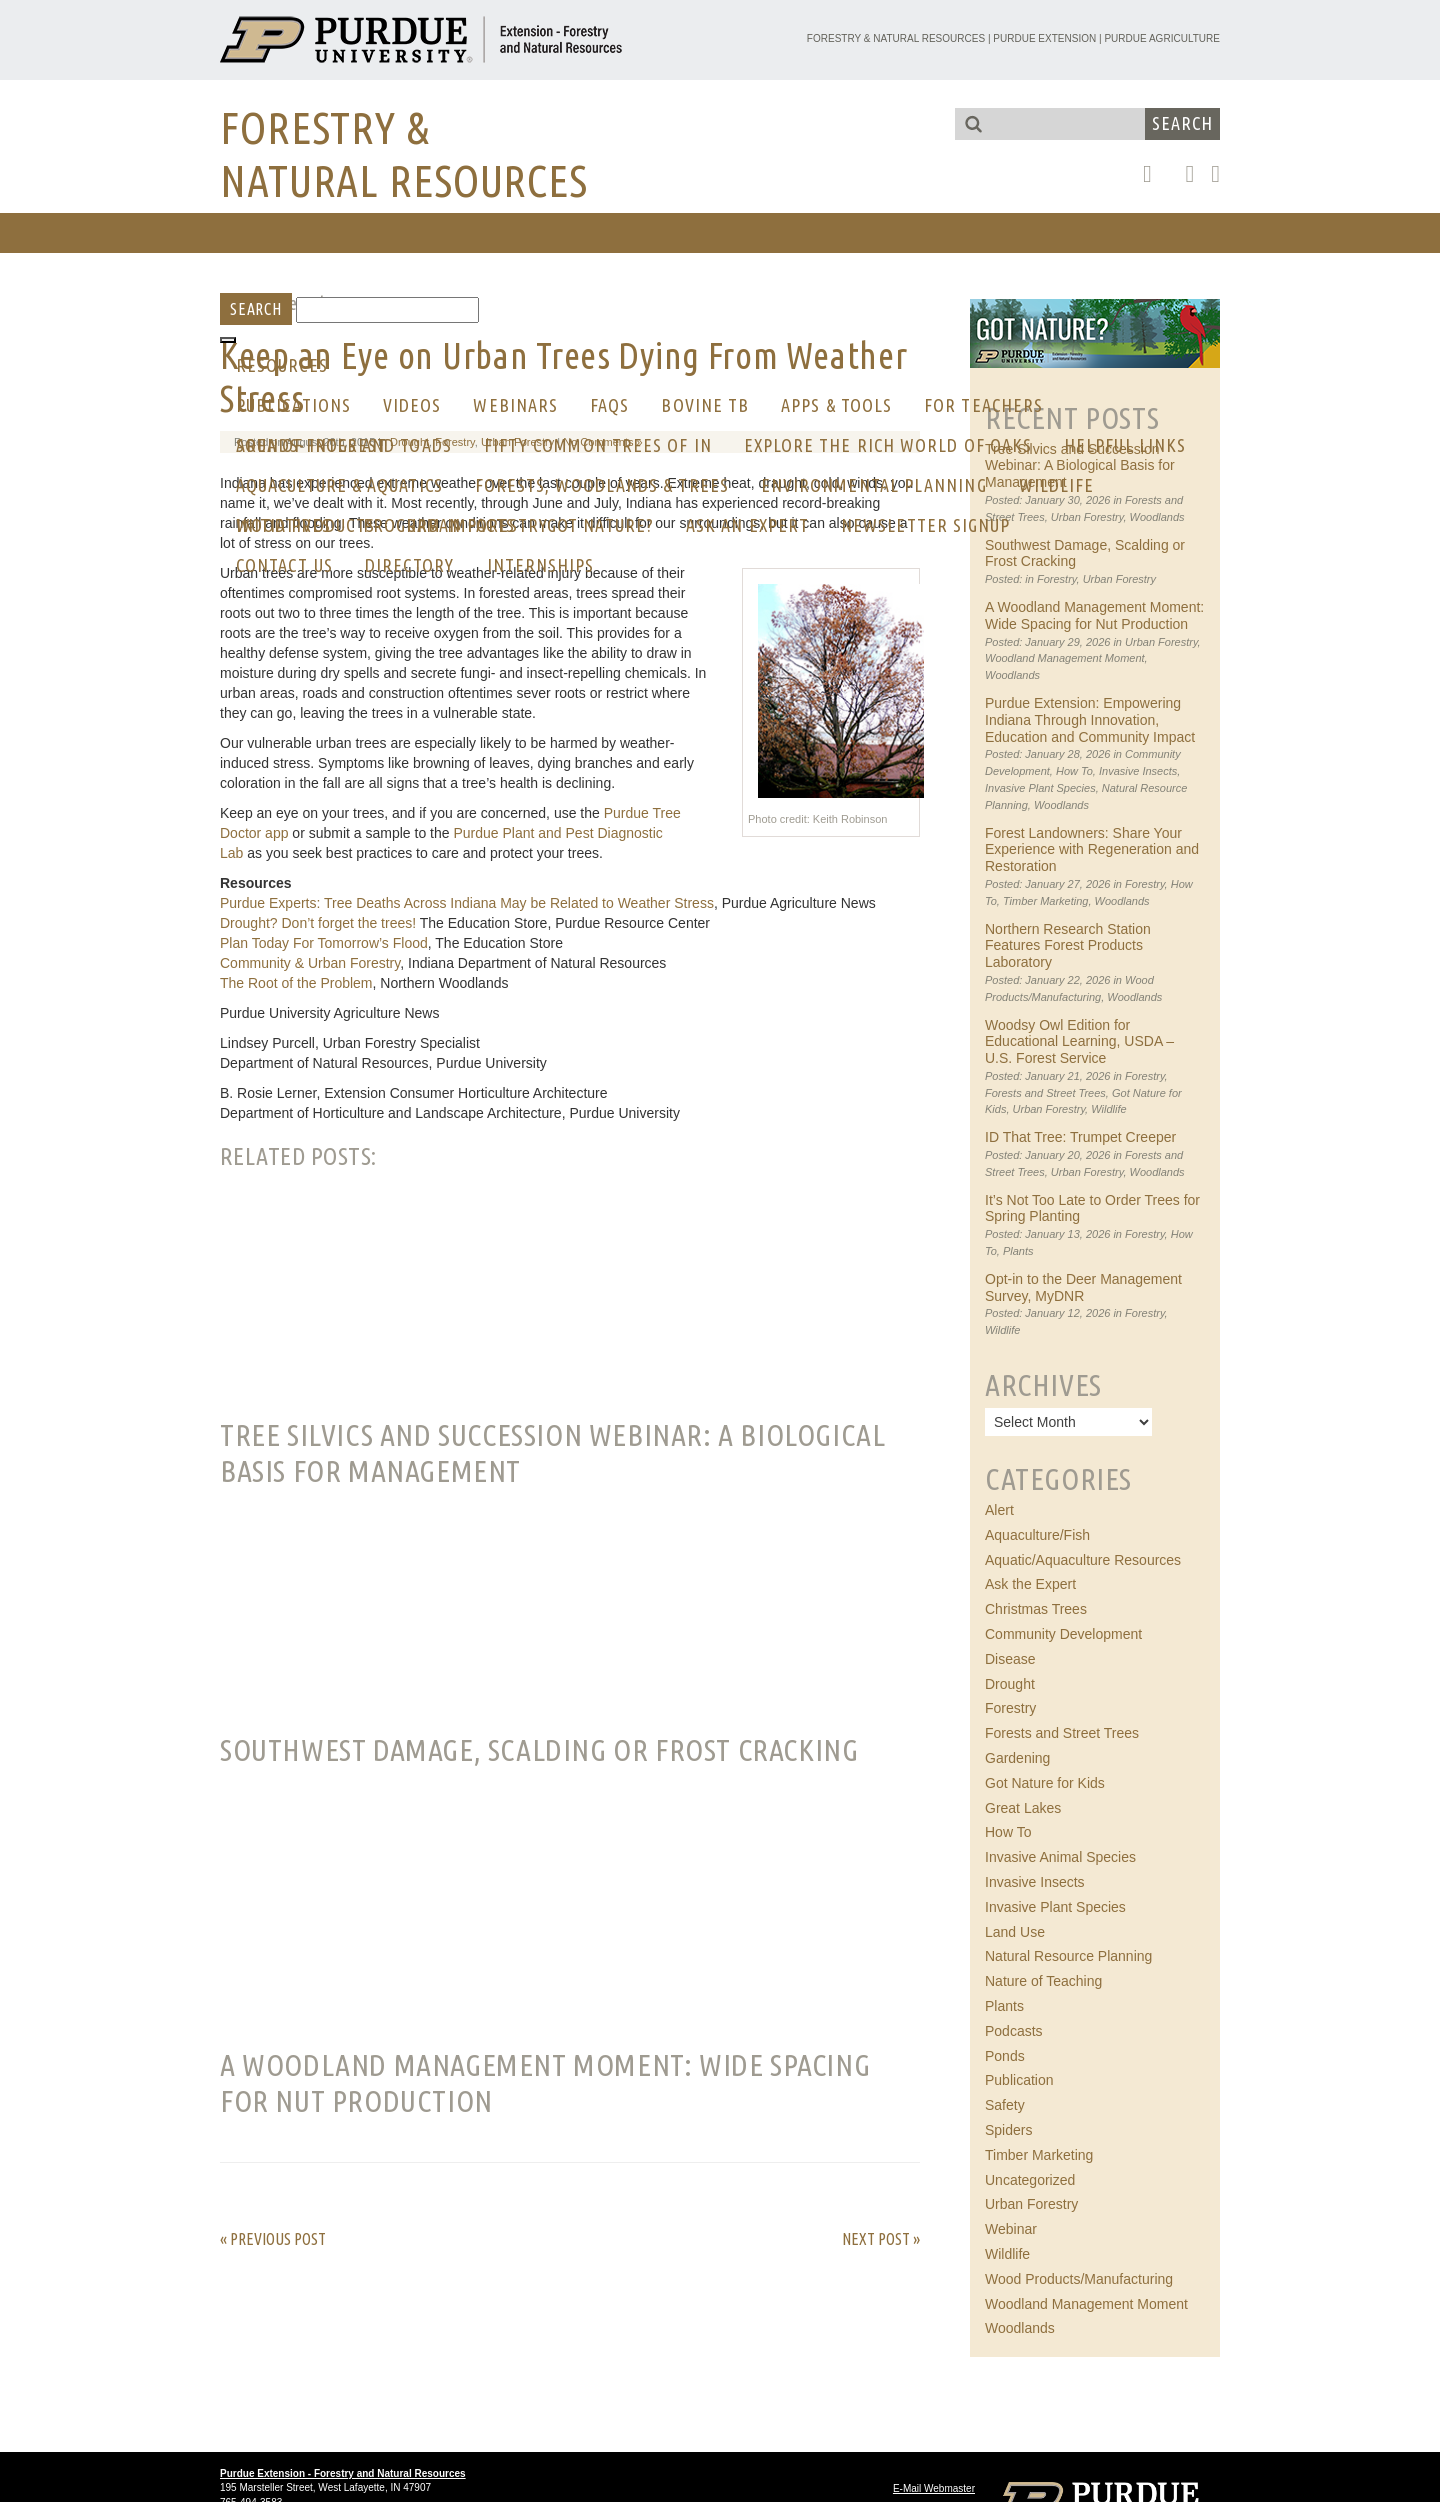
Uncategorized (1030, 2180)
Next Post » (881, 2239)
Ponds (1005, 2056)
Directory (410, 565)
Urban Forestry (1087, 517)
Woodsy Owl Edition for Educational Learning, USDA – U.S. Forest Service (1079, 1042)
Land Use (1015, 1932)
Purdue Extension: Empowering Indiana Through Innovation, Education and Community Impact (1090, 720)
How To (1074, 771)
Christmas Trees (1036, 1609)
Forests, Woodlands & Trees (602, 485)
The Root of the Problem (296, 983)
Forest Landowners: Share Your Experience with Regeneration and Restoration (1092, 850)
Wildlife (1057, 485)
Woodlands (1157, 517)
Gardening (1017, 1758)
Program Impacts (439, 525)
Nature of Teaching (1043, 1981)
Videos (412, 405)
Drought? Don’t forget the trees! (318, 923)
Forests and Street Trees (1045, 1093)
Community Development (1063, 1634)
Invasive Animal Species (1060, 1857)
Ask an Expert (747, 525)
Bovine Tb (705, 405)
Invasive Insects (1138, 771)
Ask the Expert (1030, 1584)
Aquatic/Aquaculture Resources (1083, 1560)
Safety (1005, 2105)
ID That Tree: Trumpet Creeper (1080, 1137)
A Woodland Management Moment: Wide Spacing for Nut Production (1094, 615)
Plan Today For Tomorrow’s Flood (324, 943)
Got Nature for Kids (1045, 1783)
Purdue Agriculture (1162, 38)
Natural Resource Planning (1068, 1956)
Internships (541, 565)
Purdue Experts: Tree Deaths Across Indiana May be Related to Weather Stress (467, 903)
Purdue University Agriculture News (329, 1013)
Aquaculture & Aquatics (339, 485)
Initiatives (283, 525)
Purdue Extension (1044, 38)
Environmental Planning (874, 485)
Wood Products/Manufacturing (1079, 2279)
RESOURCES (282, 365)
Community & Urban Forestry (310, 963)
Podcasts (1014, 2031)
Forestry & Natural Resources (896, 38)
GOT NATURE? (600, 525)
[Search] (387, 310)
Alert (999, 1510)
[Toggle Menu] (228, 340)
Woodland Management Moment (1065, 658)
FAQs (609, 405)
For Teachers (983, 405)
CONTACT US (284, 565)
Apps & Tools (836, 405)
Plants (1018, 1251)
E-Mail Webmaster (934, 2488)
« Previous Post (273, 2239)
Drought (1010, 1684)
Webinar (1011, 2229)
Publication (1019, 2080)
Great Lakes (1023, 1808)
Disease (1010, 1659)
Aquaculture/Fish (1037, 1535)
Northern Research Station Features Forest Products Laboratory (1068, 946)
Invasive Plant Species (1040, 788)
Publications (293, 405)
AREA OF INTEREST (311, 445)
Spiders (1008, 2130)
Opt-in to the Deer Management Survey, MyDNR (1083, 1287)
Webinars (515, 405)
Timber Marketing (1045, 901)
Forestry (1057, 579)
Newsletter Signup (925, 525)
